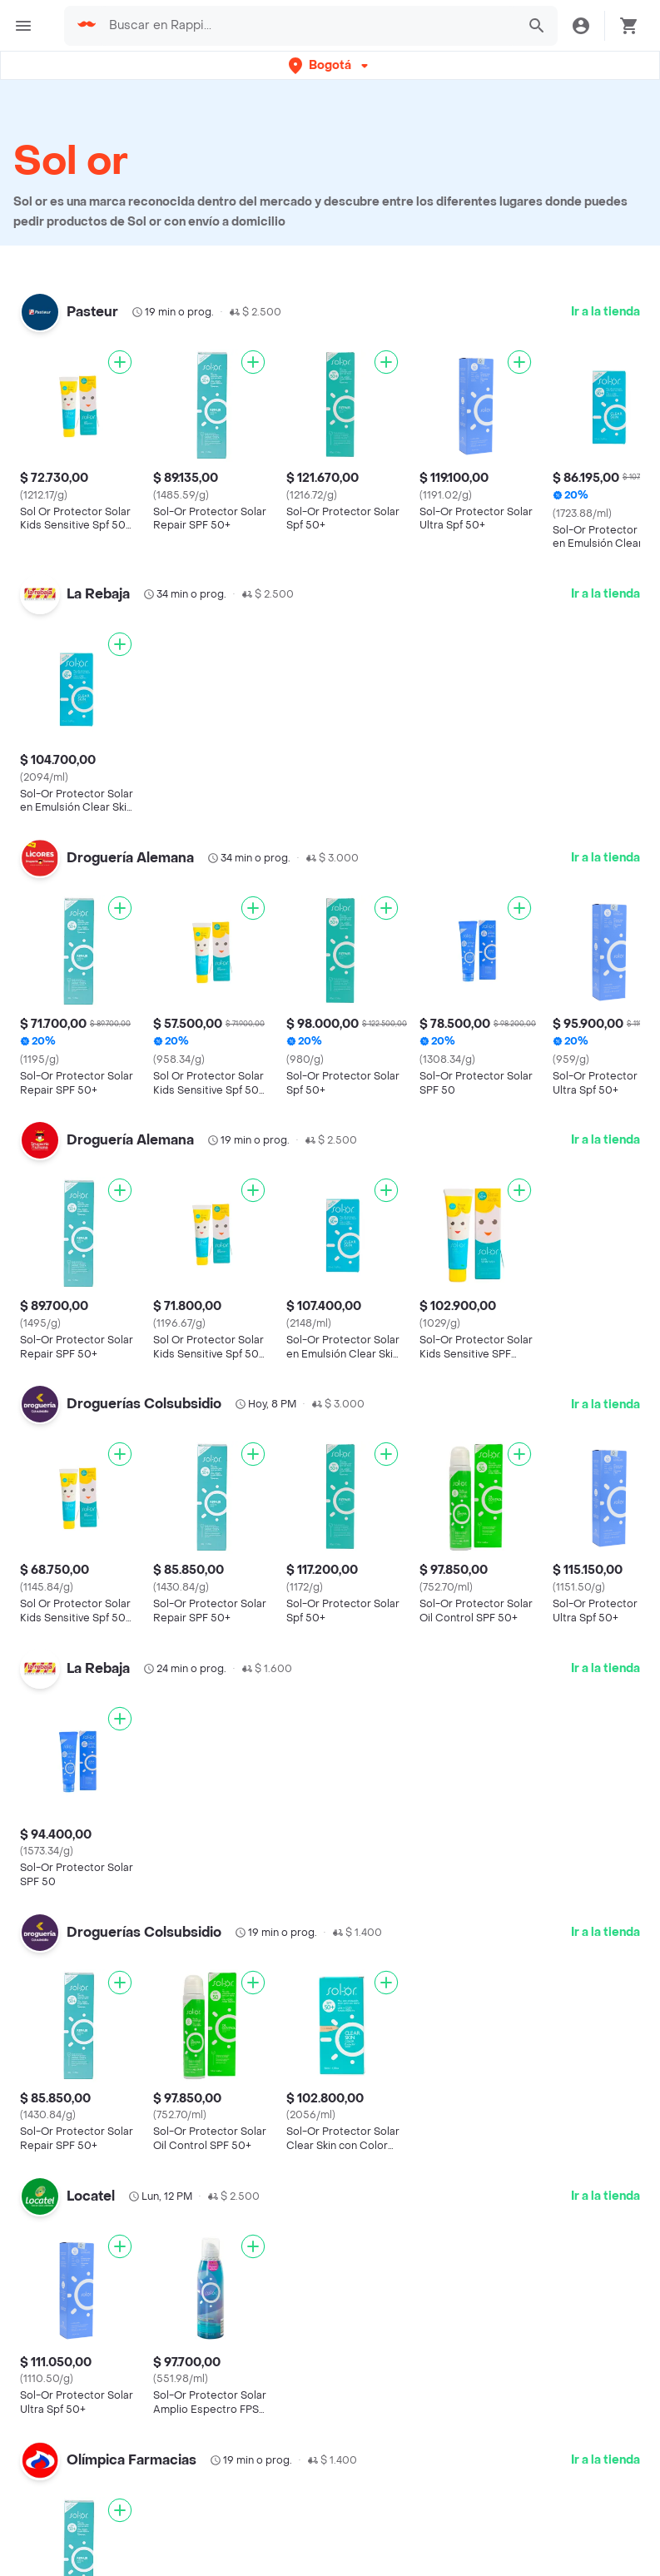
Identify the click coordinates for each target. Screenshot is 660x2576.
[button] (330, 65)
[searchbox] (307, 26)
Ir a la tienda (605, 312)
